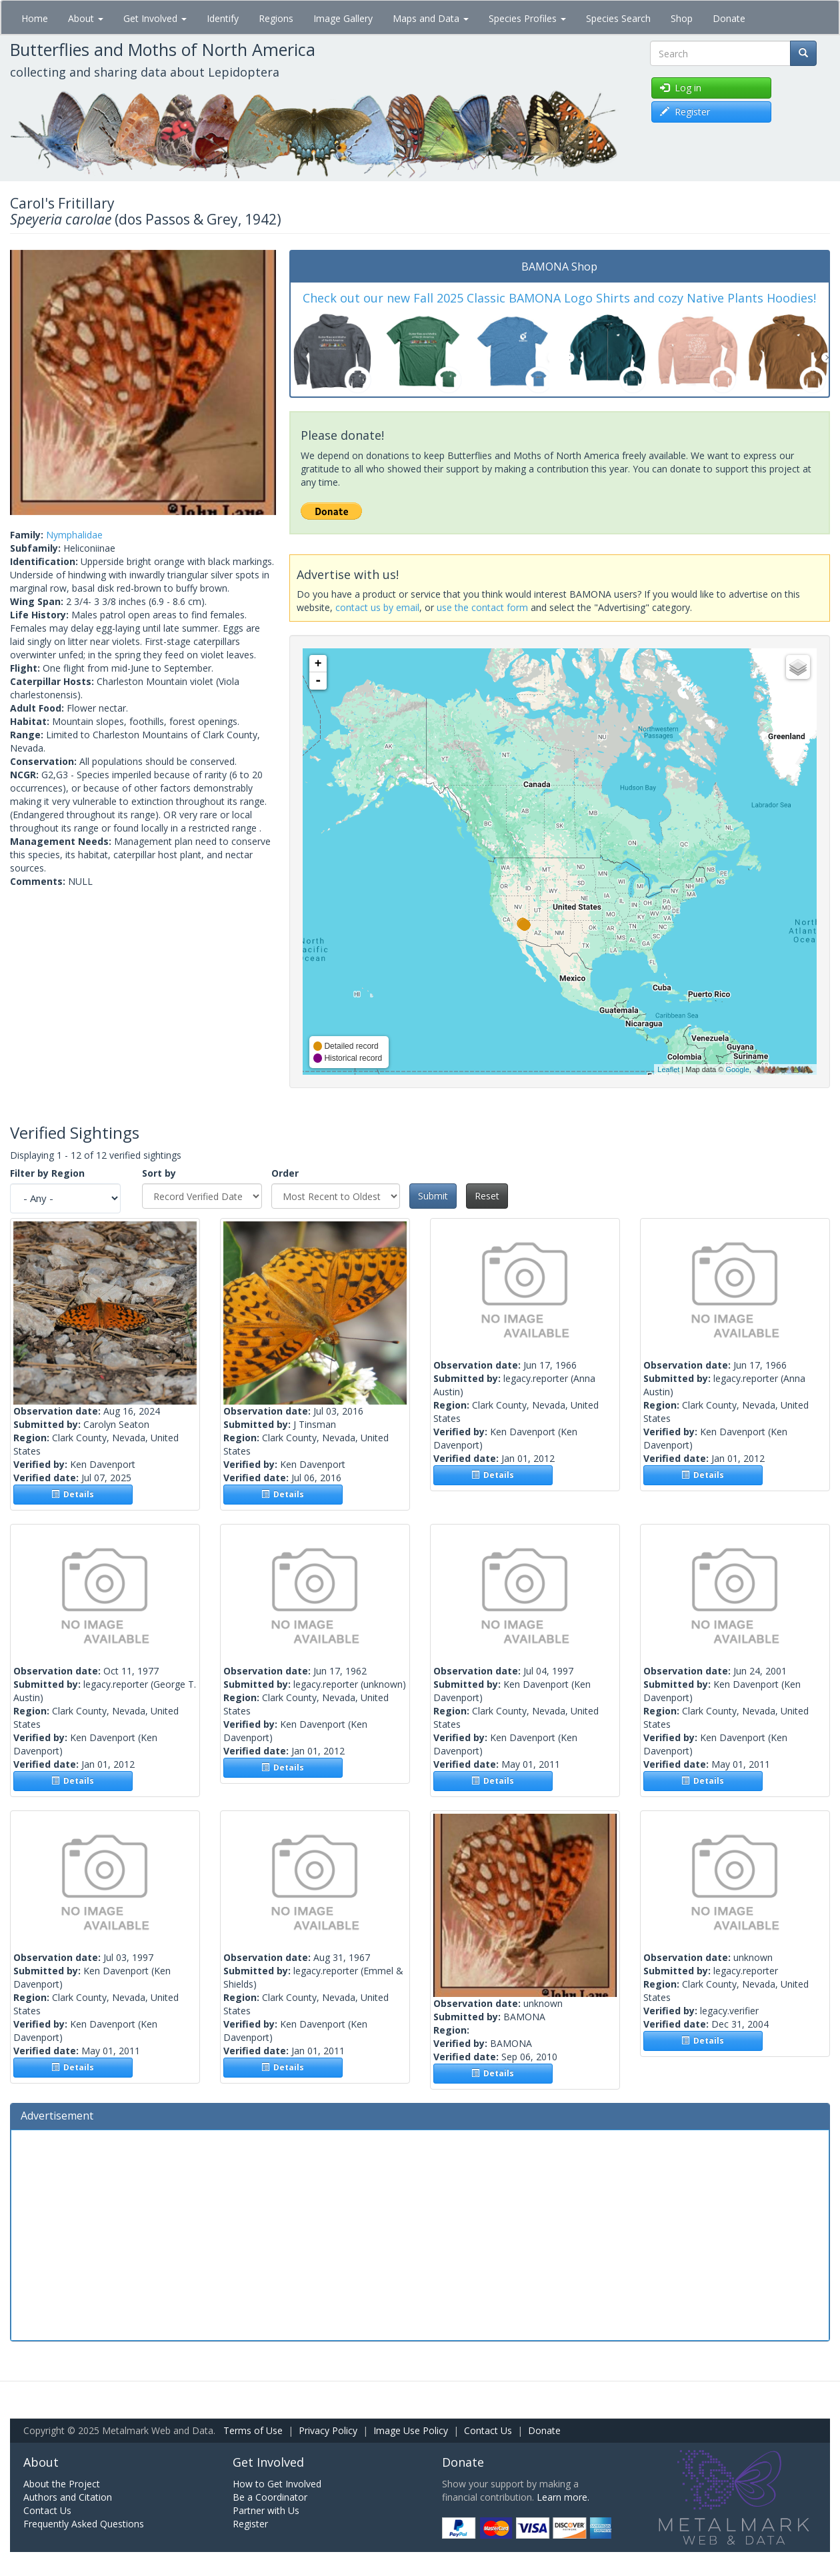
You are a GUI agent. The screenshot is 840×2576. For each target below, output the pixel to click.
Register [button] (685, 111)
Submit (433, 1195)
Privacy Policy (328, 2430)
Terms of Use (253, 2430)
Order (285, 1173)
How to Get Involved (277, 2483)
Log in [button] (680, 87)
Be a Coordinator (270, 2497)
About (85, 18)
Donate (729, 18)
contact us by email (377, 607)
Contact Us (488, 2430)
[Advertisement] (420, 2233)
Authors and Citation (67, 2497)
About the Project (61, 2483)
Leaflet (668, 1069)
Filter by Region (47, 1173)
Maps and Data (431, 18)
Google (737, 1069)
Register (250, 2523)
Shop (682, 18)
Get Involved (155, 18)
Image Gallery (343, 18)
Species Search (618, 18)
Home (34, 18)
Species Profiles (527, 18)
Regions (276, 18)
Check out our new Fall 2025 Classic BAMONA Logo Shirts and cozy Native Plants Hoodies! (559, 298)
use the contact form (482, 607)
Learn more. (563, 2497)
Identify (223, 18)
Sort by (159, 1173)
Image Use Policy (410, 2430)
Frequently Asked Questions (83, 2523)
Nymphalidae (74, 534)
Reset (487, 1195)
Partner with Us (266, 2510)
